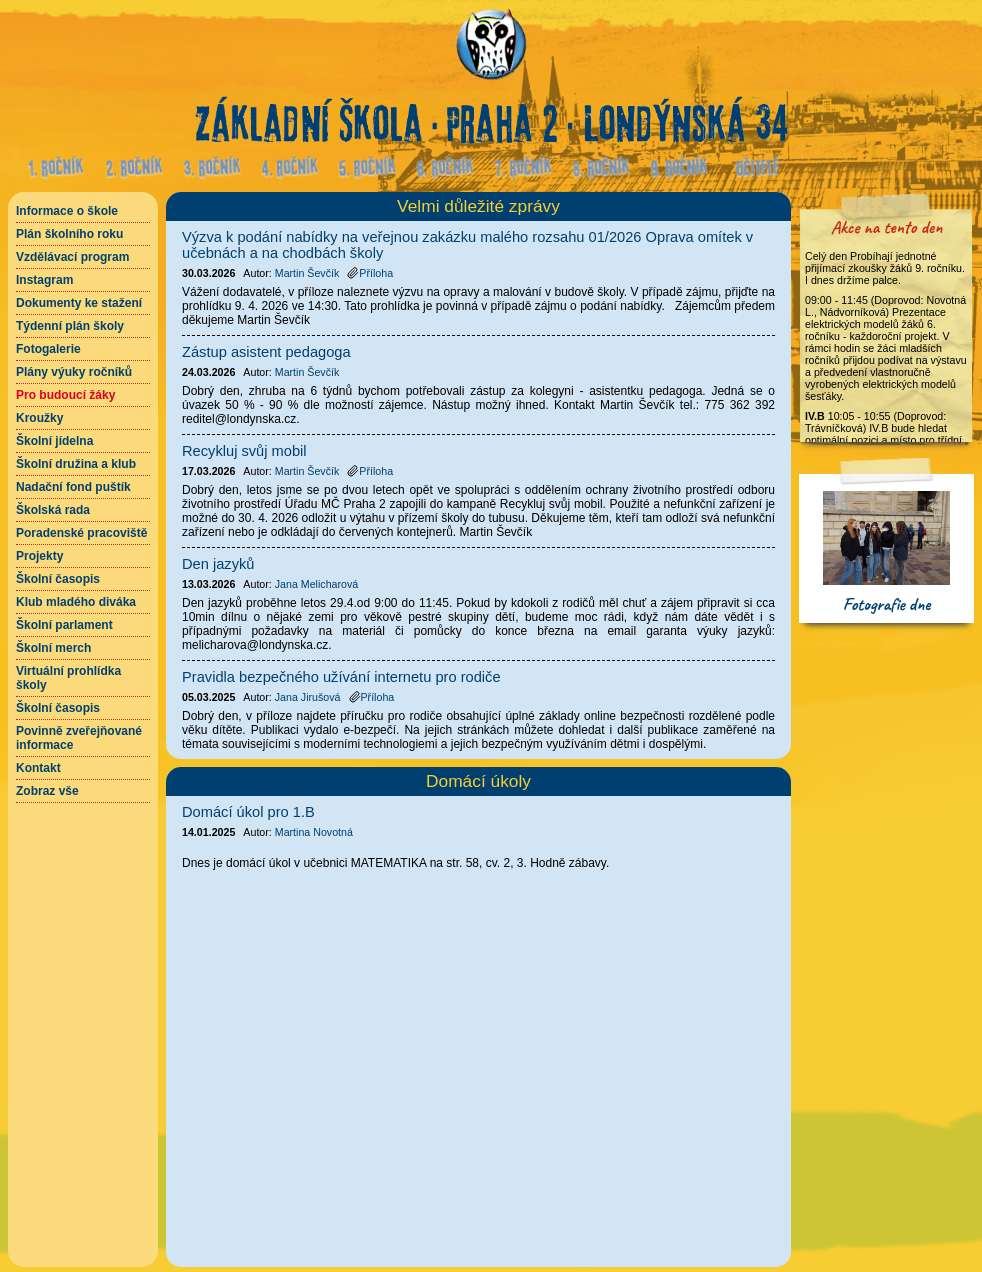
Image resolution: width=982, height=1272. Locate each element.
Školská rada (53, 510)
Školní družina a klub (76, 464)
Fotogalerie (48, 349)
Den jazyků (218, 564)
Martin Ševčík (307, 273)
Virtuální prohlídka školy (68, 678)
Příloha (370, 273)
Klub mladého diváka (76, 602)
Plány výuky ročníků (74, 372)
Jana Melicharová (317, 584)
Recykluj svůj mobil (244, 451)
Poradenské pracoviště (81, 533)
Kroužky (39, 418)
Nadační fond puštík (73, 487)
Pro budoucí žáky (65, 395)
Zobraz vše (47, 791)
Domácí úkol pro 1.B (248, 812)
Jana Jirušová (308, 697)
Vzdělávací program (72, 257)
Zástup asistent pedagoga (266, 352)
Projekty (39, 556)
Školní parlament (64, 625)
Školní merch (53, 648)
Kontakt (38, 768)
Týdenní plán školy (70, 326)
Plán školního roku (69, 234)
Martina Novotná (314, 832)
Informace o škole (67, 211)
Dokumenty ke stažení (79, 303)
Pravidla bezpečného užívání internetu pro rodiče (341, 677)
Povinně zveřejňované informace (79, 738)
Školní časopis (58, 579)
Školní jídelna (54, 441)
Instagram (44, 280)
